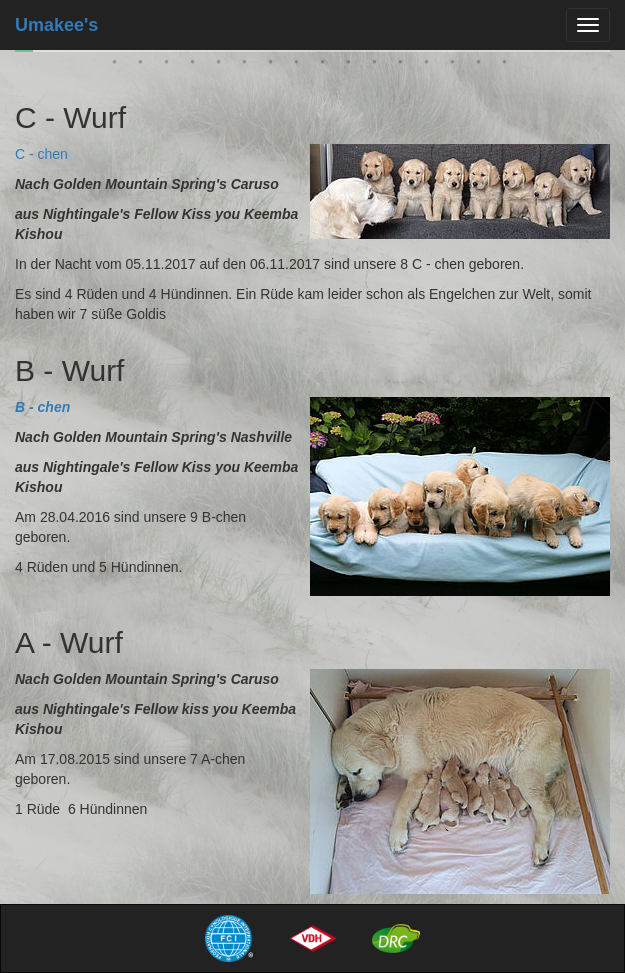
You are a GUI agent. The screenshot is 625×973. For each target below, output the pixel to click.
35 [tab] (430, 66)
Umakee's (56, 25)
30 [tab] (300, 66)
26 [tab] (196, 66)
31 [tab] (326, 66)
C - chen (41, 154)
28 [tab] (248, 66)
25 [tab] (170, 66)
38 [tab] (508, 66)
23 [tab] (118, 66)
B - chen (42, 407)
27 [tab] (222, 66)
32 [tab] (352, 66)
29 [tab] (274, 66)
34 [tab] (404, 66)
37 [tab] (482, 66)
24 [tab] (144, 66)
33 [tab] (378, 66)
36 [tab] (456, 66)
